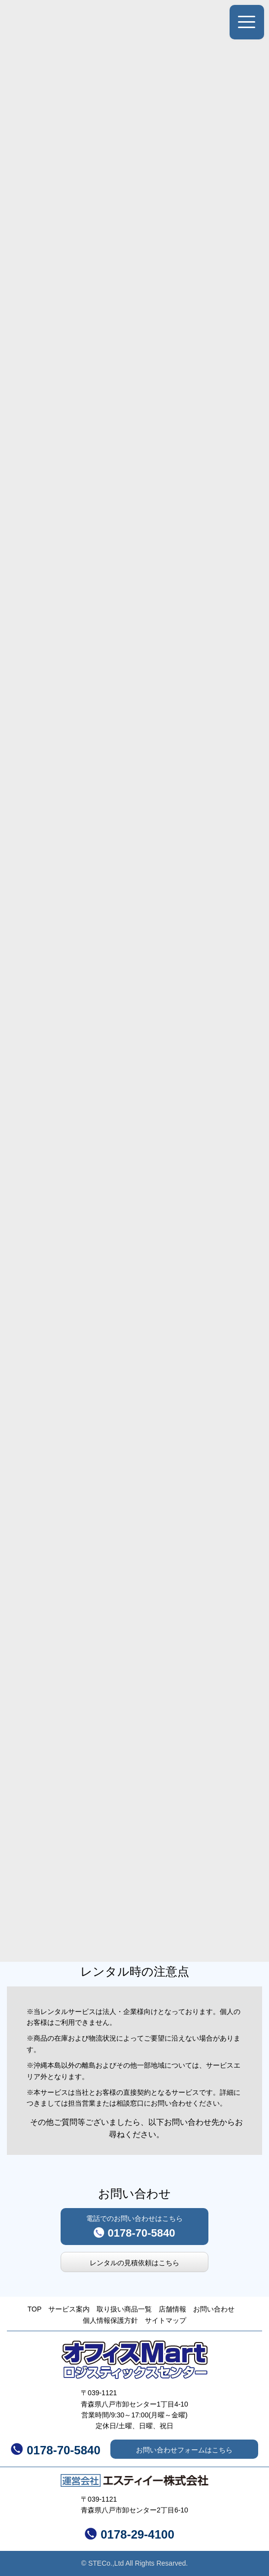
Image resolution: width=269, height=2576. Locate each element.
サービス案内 (69, 2309)
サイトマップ (165, 2320)
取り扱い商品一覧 (124, 2309)
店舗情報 (172, 2309)
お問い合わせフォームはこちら (184, 2450)
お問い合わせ (214, 2309)
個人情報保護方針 (110, 2320)
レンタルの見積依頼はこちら (134, 2263)
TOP (35, 2309)
